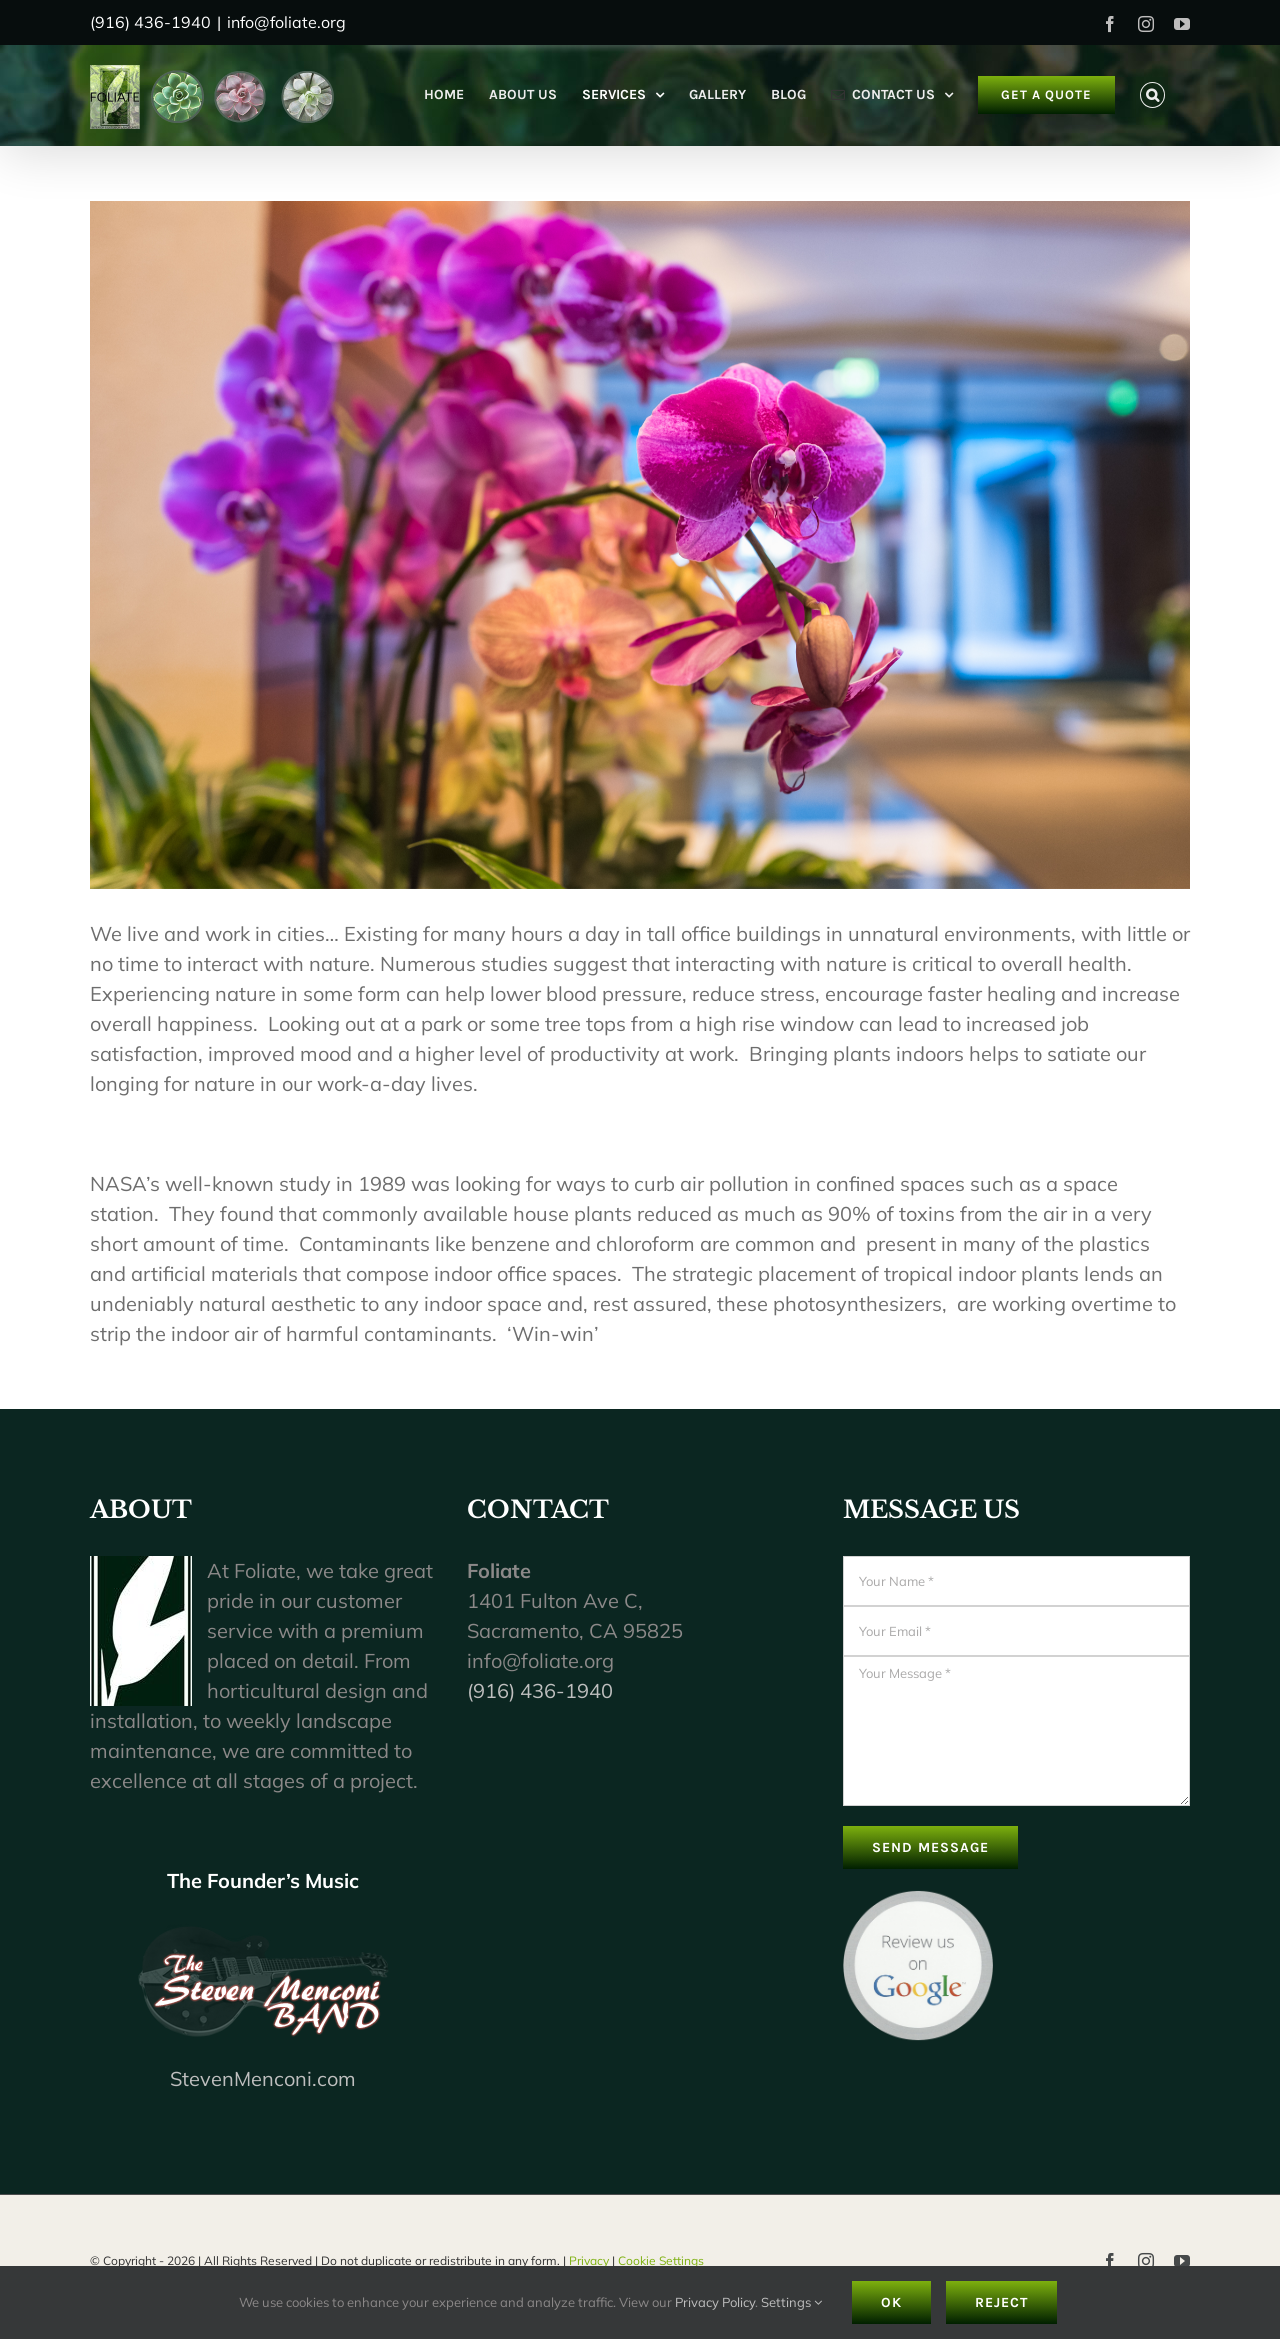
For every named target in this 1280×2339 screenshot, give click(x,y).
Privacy (589, 2260)
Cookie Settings (661, 2260)
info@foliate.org (286, 22)
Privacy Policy (715, 2302)
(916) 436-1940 (540, 1690)
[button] (1152, 95)
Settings (791, 2302)
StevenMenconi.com (263, 2078)
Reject (1001, 2302)
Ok (891, 2302)
